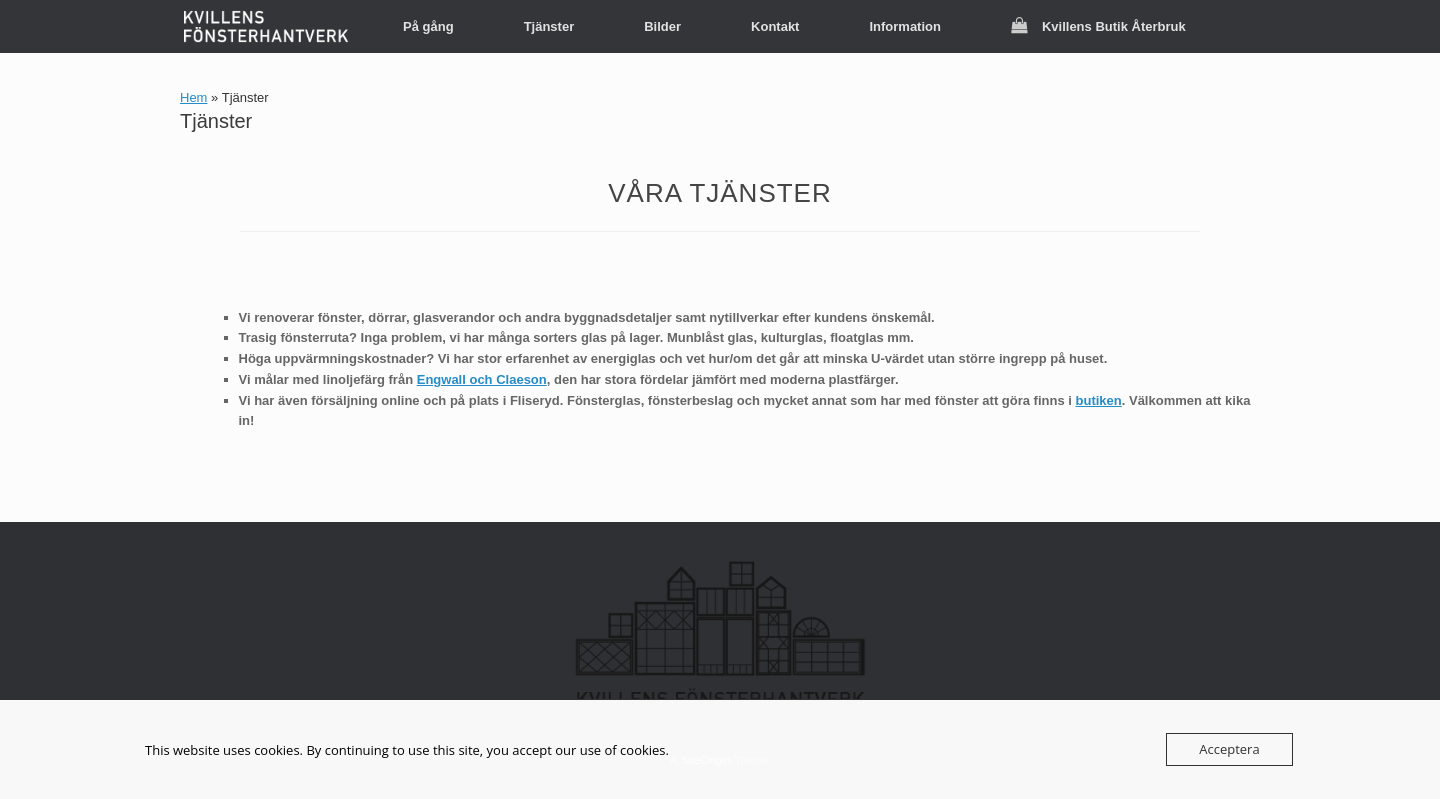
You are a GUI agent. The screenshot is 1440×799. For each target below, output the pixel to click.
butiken (1099, 400)
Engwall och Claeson (482, 379)
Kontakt (775, 26)
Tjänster (549, 26)
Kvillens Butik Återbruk (1098, 26)
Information (905, 26)
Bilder (662, 26)
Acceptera (1229, 749)
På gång (428, 26)
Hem (193, 97)
